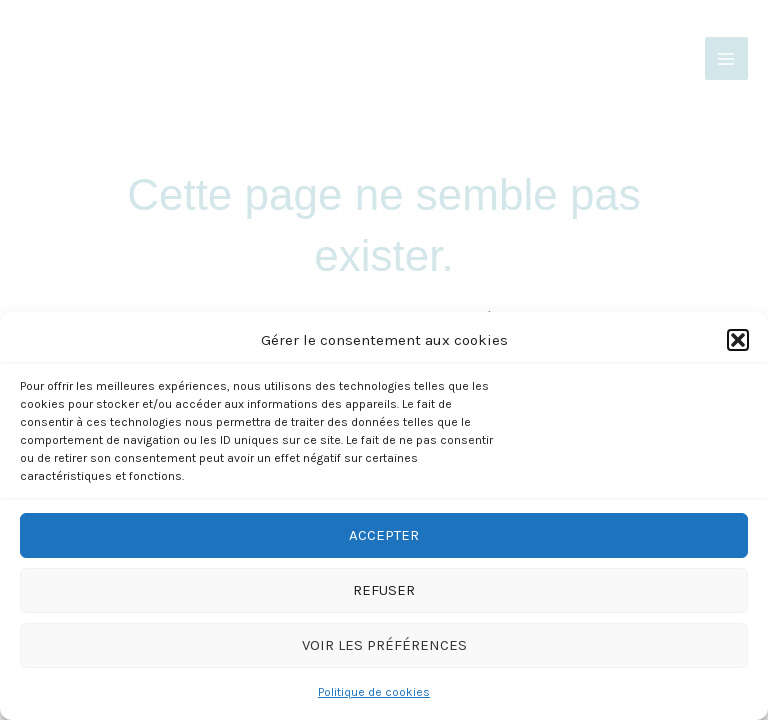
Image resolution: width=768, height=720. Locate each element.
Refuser (384, 590)
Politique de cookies (374, 692)
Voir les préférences (384, 645)
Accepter (384, 535)
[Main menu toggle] (726, 58)
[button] (738, 340)
